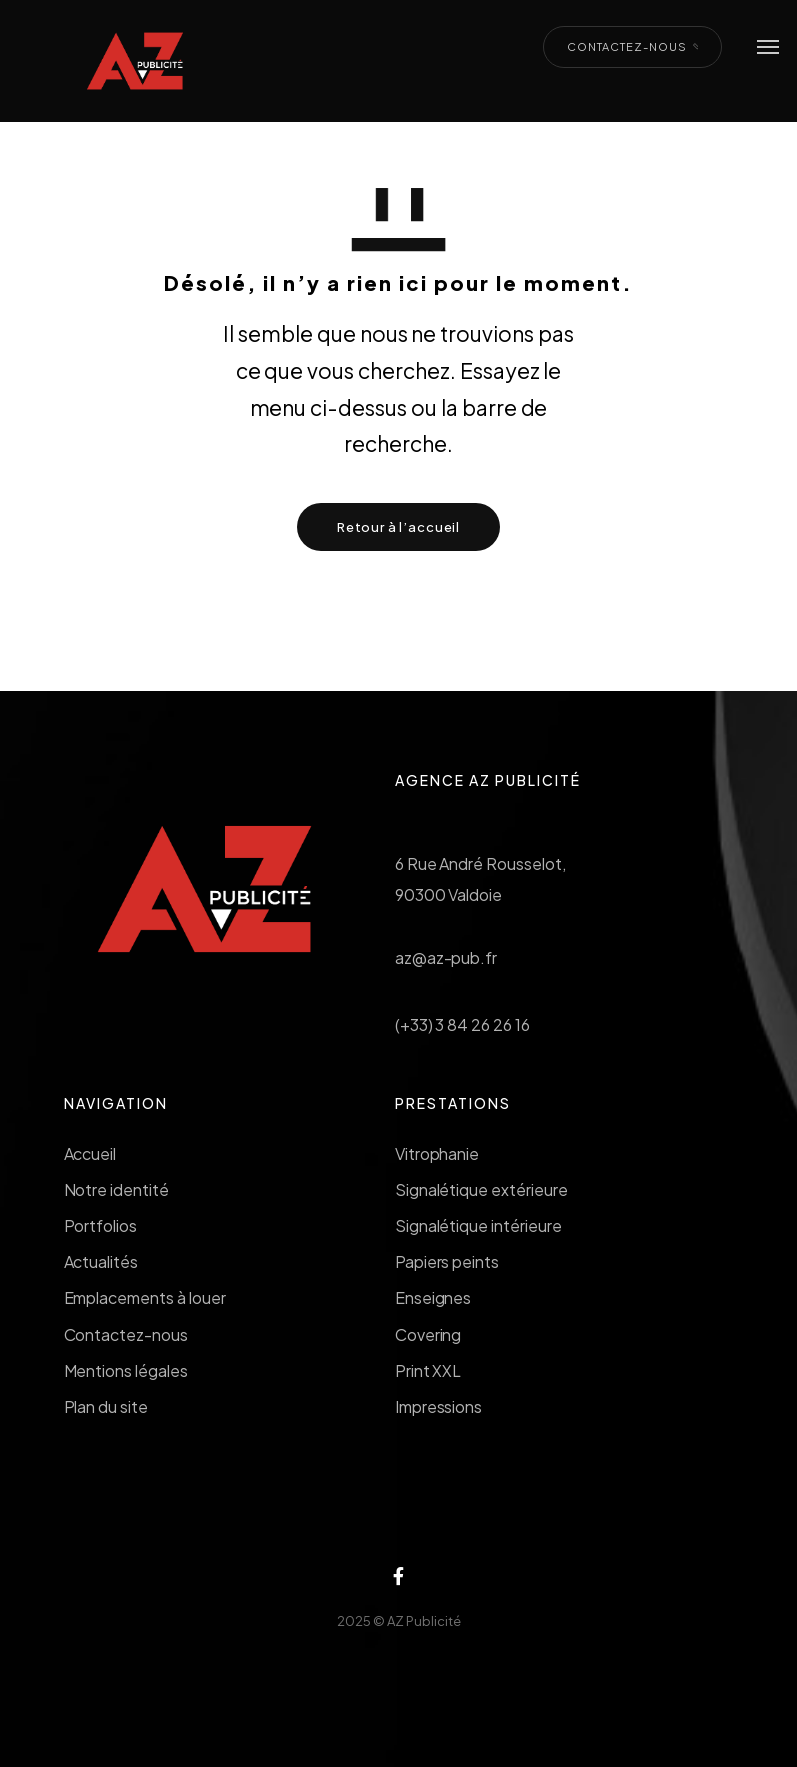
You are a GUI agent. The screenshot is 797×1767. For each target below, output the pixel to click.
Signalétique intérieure (478, 1225)
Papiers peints (447, 1261)
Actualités (101, 1261)
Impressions (439, 1406)
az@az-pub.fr (446, 957)
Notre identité (116, 1189)
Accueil (90, 1153)
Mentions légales (126, 1370)
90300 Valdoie (449, 894)
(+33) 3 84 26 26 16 (462, 1024)
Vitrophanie (437, 1153)
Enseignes (433, 1297)
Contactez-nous (126, 1334)
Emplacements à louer (145, 1297)
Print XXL (428, 1370)
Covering (428, 1334)
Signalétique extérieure (481, 1189)
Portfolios (101, 1225)
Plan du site (106, 1406)
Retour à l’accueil (398, 527)
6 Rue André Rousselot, (480, 863)
